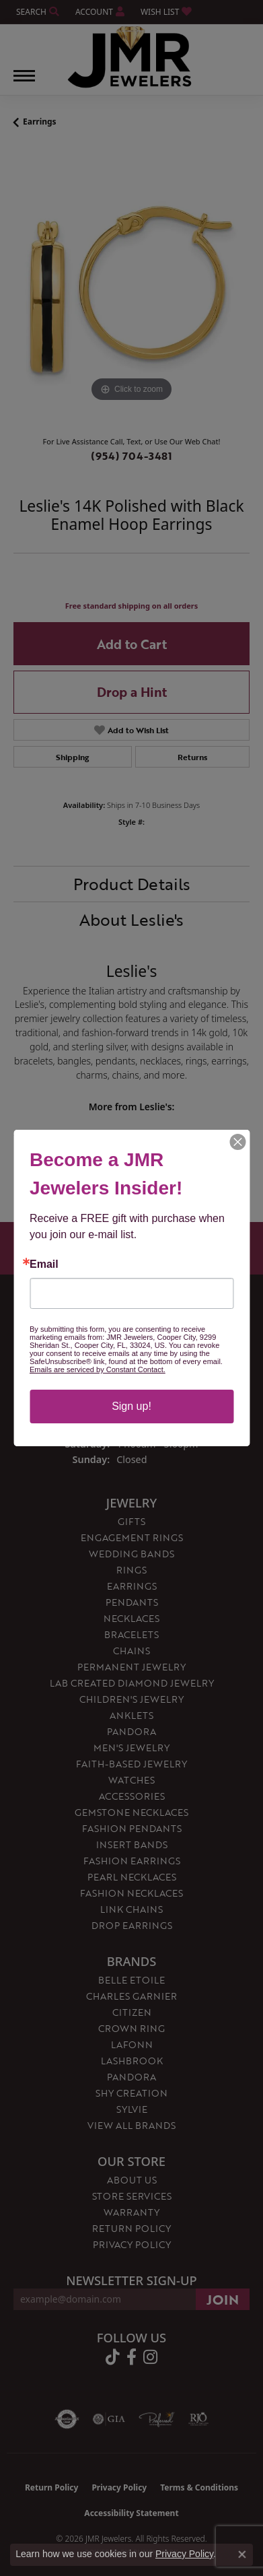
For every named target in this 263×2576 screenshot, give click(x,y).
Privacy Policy (184, 2553)
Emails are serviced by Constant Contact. (97, 1369)
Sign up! (131, 1406)
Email (44, 1264)
